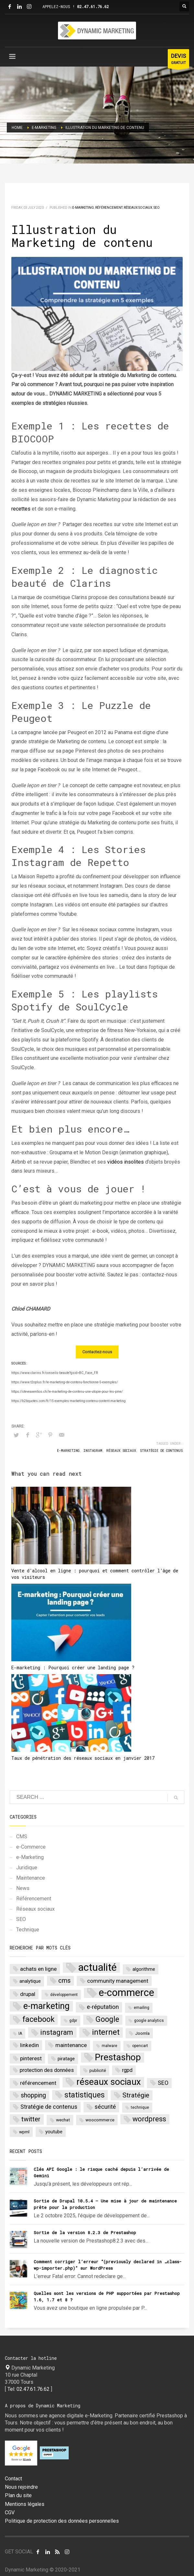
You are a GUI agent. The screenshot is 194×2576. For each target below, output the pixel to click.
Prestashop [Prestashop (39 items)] (118, 2058)
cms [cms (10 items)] (64, 1980)
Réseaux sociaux (138, 207)
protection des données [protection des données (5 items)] (47, 2070)
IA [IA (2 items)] (20, 2033)
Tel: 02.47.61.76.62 (28, 2389)
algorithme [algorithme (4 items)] (143, 1969)
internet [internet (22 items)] (106, 2032)
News (22, 1888)
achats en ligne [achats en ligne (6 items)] (38, 1969)
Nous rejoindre (21, 2487)
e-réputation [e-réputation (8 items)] (103, 2007)
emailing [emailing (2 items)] (141, 2007)
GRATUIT (178, 60)
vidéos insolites (125, 1162)
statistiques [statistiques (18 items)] (84, 2094)
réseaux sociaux (121, 1451)
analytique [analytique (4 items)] (30, 1981)
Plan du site (18, 2495)
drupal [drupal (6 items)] (27, 1994)
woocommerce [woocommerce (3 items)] (100, 2119)
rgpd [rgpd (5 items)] (127, 2070)
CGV (10, 2512)
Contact (13, 2478)
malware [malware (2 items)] (109, 2045)
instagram (93, 1451)
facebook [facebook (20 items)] (38, 2019)
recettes (20, 509)
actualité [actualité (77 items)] (97, 1967)
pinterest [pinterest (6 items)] (31, 2058)
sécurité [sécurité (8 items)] (105, 2106)
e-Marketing (83, 207)
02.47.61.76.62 (93, 6)
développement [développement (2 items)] (64, 1994)
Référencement (108, 207)
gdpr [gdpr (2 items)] (73, 2020)
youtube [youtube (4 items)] (54, 2132)
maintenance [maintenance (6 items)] (71, 2045)
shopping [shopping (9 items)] (33, 2095)
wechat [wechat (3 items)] (63, 2119)
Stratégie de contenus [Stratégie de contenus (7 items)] (48, 2106)
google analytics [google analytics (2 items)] (149, 2020)
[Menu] (12, 57)
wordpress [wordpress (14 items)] (149, 2119)
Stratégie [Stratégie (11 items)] (135, 2095)
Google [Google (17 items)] (107, 2019)
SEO (157, 207)
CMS (21, 1836)
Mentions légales (24, 2504)
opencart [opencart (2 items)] (140, 2045)
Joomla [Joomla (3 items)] (142, 2033)
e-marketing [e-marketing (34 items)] (46, 2006)
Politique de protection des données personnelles (62, 2521)
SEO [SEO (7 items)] (163, 2082)
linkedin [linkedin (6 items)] (29, 2045)
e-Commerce (31, 1847)
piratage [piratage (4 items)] (66, 2059)
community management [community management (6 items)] (117, 1981)
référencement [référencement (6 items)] (38, 2083)
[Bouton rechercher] (184, 6)
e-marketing (68, 1451)
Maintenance (30, 1878)
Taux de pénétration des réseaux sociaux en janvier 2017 (82, 1758)
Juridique (26, 1867)
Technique (27, 1930)
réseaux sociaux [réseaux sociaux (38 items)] (108, 2082)
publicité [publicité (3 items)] (97, 2070)
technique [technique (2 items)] (140, 2107)
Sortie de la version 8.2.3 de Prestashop (85, 2232)
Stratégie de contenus (161, 1451)
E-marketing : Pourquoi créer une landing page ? (72, 1667)
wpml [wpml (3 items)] (24, 2131)
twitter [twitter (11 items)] (30, 2119)
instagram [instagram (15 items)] (56, 2032)
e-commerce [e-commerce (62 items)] (126, 1993)
